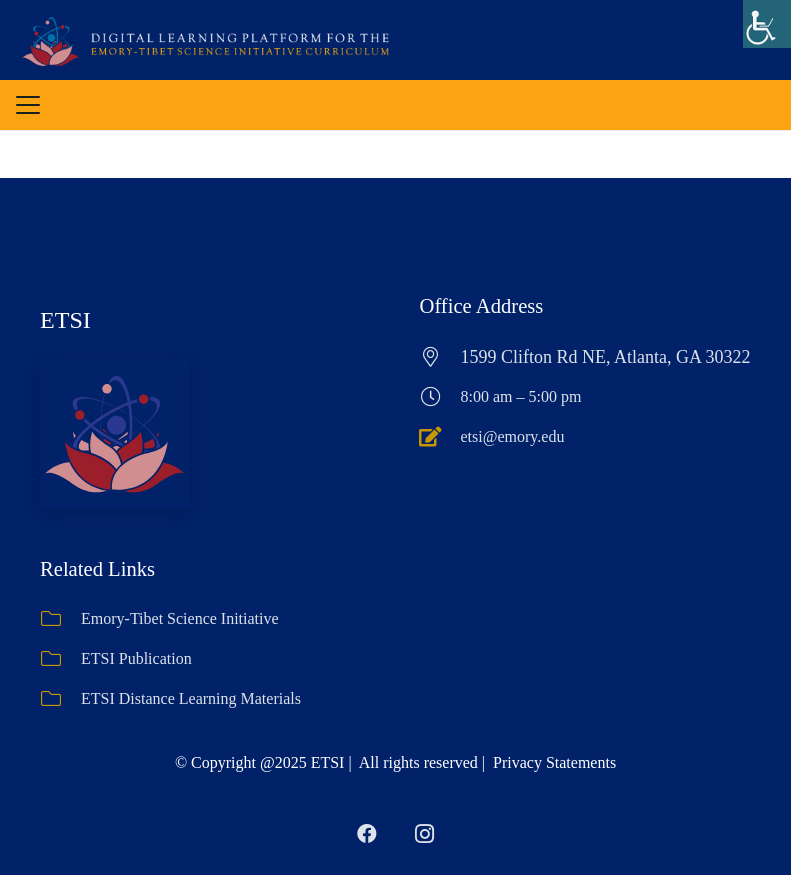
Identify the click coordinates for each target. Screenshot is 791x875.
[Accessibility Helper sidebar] (767, 24)
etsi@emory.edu (513, 436)
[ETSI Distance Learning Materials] (60, 699)
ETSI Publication (136, 658)
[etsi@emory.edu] (440, 437)
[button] (28, 105)
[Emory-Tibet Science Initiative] (60, 619)
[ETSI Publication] (60, 659)
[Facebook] (367, 834)
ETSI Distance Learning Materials (191, 698)
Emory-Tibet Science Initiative (180, 618)
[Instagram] (425, 834)
